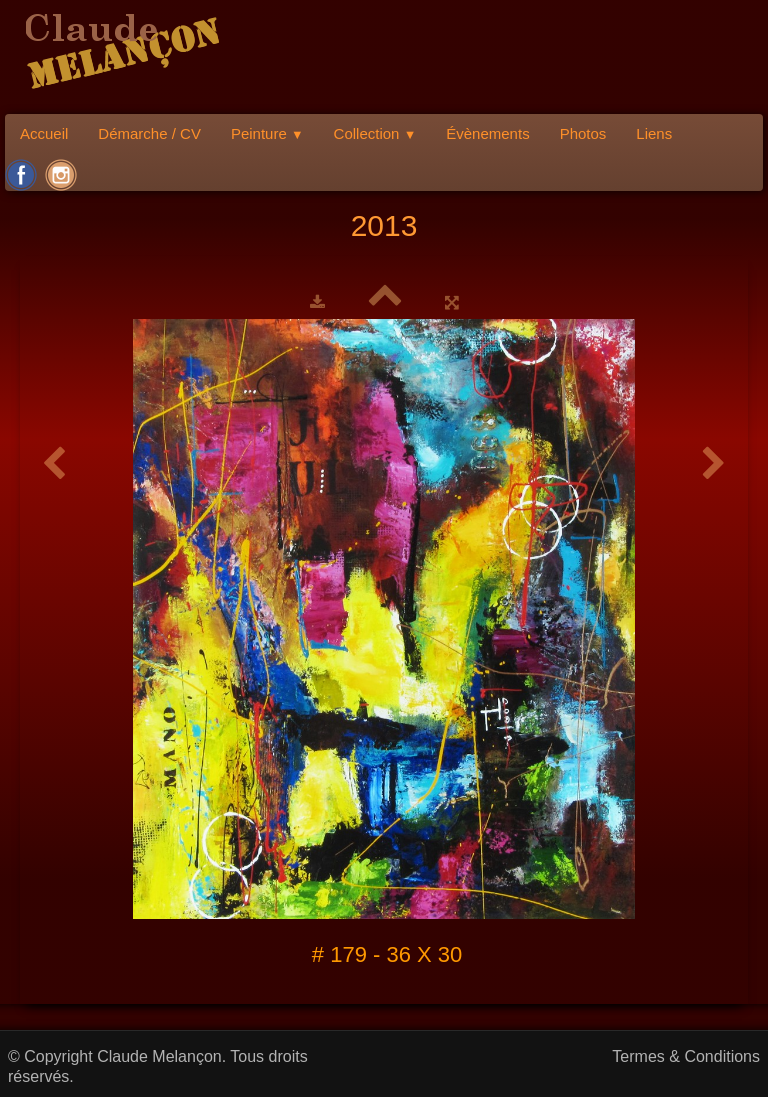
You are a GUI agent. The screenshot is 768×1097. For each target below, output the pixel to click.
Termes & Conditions (686, 1056)
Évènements (487, 133)
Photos (583, 133)
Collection (375, 133)
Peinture (267, 133)
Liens (654, 133)
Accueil (44, 133)
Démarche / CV (149, 133)
